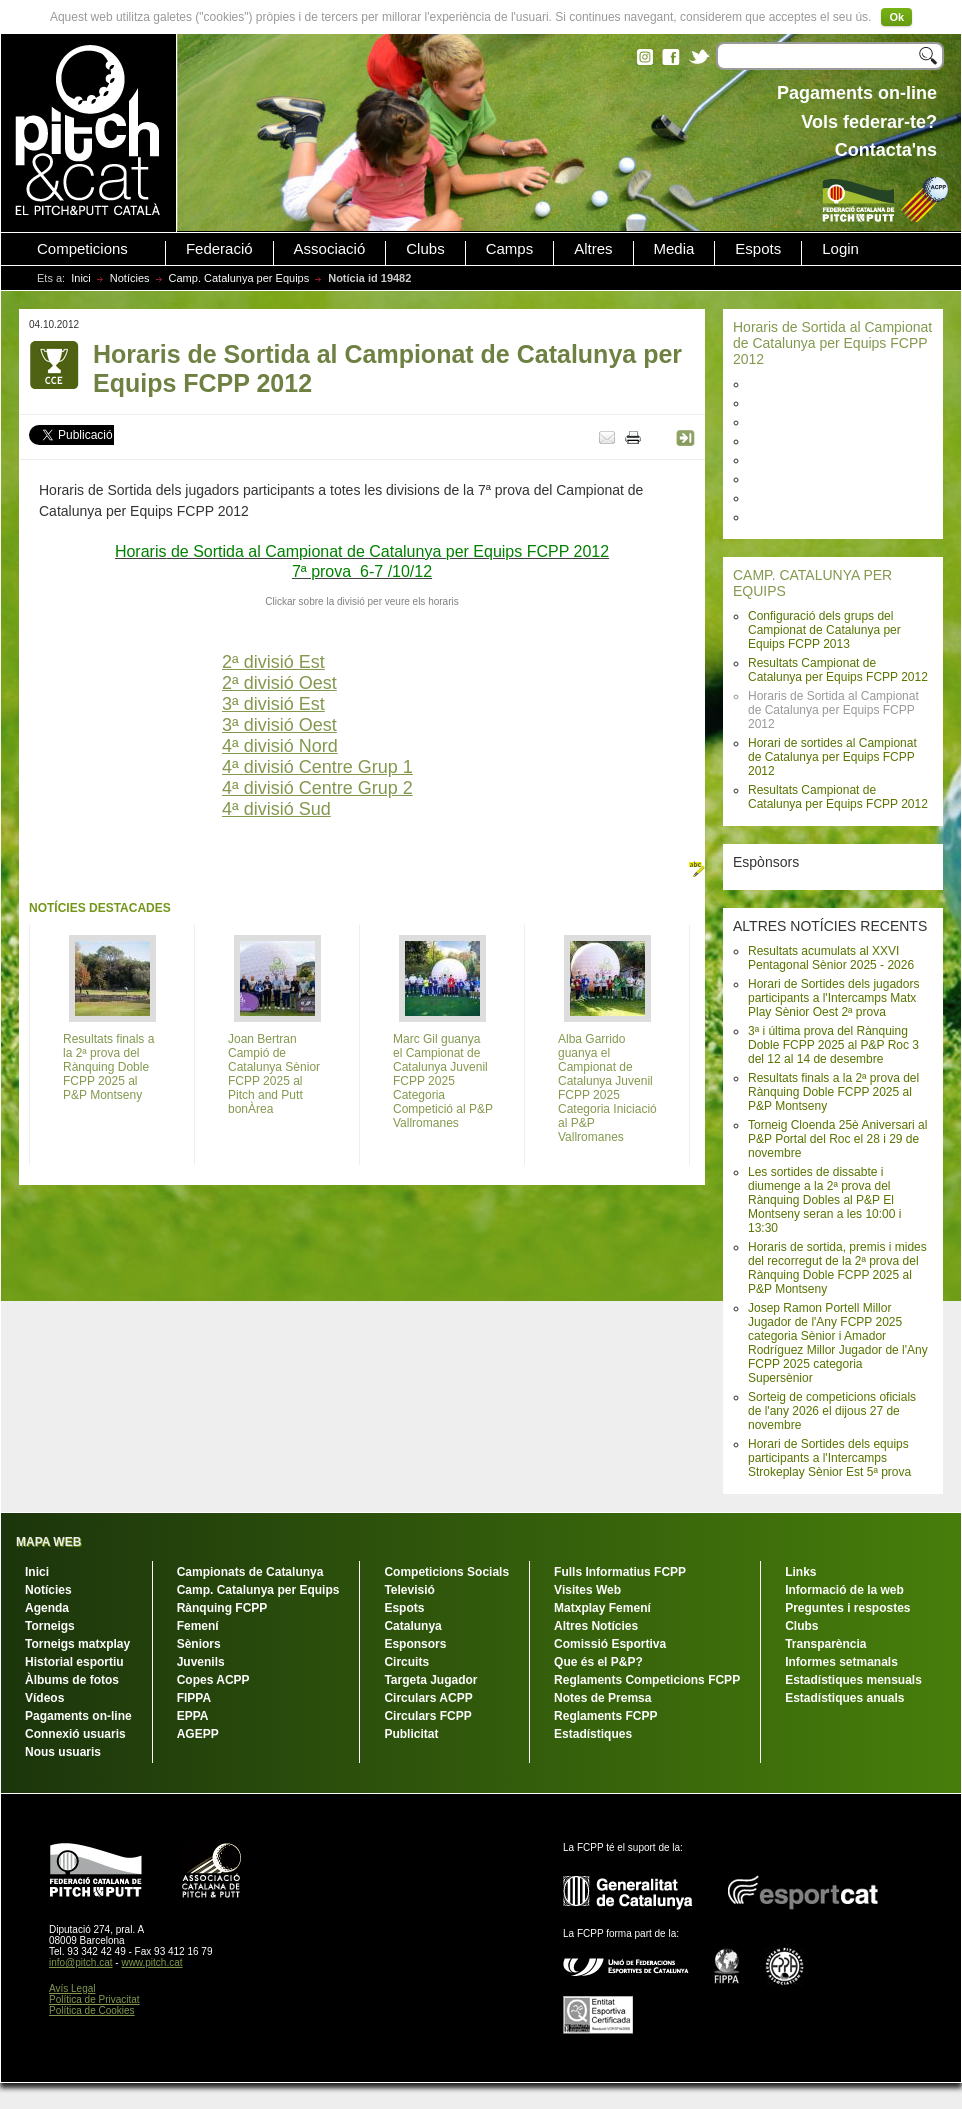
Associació (330, 249)
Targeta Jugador (430, 1680)
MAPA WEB (48, 1542)
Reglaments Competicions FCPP (647, 1680)
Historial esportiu (74, 1662)
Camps (510, 249)
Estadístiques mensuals (853, 1680)
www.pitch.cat (151, 1962)
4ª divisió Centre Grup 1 (317, 767)
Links (800, 1572)
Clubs (425, 249)
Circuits (406, 1662)
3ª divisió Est (273, 704)
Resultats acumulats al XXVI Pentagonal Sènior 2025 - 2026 (831, 958)
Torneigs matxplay (77, 1644)
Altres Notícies (596, 1626)
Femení (198, 1626)
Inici (81, 278)
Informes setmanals (841, 1662)
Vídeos (44, 1698)
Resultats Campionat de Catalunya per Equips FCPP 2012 (838, 670)
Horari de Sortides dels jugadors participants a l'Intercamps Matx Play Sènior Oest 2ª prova (833, 998)
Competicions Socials (446, 1572)
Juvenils (201, 1662)
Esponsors (415, 1644)
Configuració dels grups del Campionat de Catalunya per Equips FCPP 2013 (824, 630)
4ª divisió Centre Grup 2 (317, 788)
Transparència (825, 1644)
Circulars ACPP (428, 1698)
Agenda (47, 1608)
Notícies (130, 278)
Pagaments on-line (78, 1716)
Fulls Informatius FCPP (620, 1572)
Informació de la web (844, 1590)
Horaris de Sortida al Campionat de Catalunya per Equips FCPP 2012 (832, 343)
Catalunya (412, 1626)
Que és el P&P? (598, 1662)
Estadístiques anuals (844, 1698)
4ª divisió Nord (280, 746)
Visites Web (587, 1590)
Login (840, 249)
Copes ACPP (213, 1680)
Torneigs (50, 1626)
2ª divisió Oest (279, 683)
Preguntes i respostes (847, 1608)
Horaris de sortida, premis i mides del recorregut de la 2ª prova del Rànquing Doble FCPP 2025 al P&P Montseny (837, 1268)
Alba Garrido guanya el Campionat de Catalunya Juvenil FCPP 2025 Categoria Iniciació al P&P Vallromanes (607, 1088)
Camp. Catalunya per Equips (239, 278)
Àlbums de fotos (72, 1680)
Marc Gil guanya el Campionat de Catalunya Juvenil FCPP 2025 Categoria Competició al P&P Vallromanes (443, 1081)
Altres (593, 249)
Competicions (82, 249)
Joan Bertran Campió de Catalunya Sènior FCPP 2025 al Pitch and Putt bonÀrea (274, 1074)
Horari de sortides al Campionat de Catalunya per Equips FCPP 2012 (832, 757)
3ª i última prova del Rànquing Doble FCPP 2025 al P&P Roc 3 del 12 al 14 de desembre (833, 1045)
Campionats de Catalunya (250, 1572)
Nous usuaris (63, 1752)
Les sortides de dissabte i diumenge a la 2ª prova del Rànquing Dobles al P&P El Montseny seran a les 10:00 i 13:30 (824, 1200)
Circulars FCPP (427, 1716)
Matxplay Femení (602, 1608)
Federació (219, 249)
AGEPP (198, 1734)
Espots (758, 249)
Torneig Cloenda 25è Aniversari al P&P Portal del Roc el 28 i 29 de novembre (837, 1139)
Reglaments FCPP (605, 1716)
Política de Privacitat (94, 1999)
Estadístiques (593, 1734)
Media (674, 249)
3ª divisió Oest (279, 725)
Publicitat (411, 1734)
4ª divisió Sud (276, 809)
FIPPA (194, 1698)
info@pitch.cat (81, 1962)
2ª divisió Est (273, 662)
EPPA (193, 1716)
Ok (896, 17)
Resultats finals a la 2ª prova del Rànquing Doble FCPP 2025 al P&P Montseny (833, 1092)
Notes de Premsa (602, 1698)
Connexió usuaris (75, 1734)
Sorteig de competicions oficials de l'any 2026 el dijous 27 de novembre (832, 1411)
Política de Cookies (92, 2010)
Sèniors (199, 1644)
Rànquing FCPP (222, 1608)
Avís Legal (72, 1988)
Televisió (409, 1590)
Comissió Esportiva (610, 1644)
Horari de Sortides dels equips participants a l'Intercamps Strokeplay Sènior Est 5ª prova (829, 1458)
